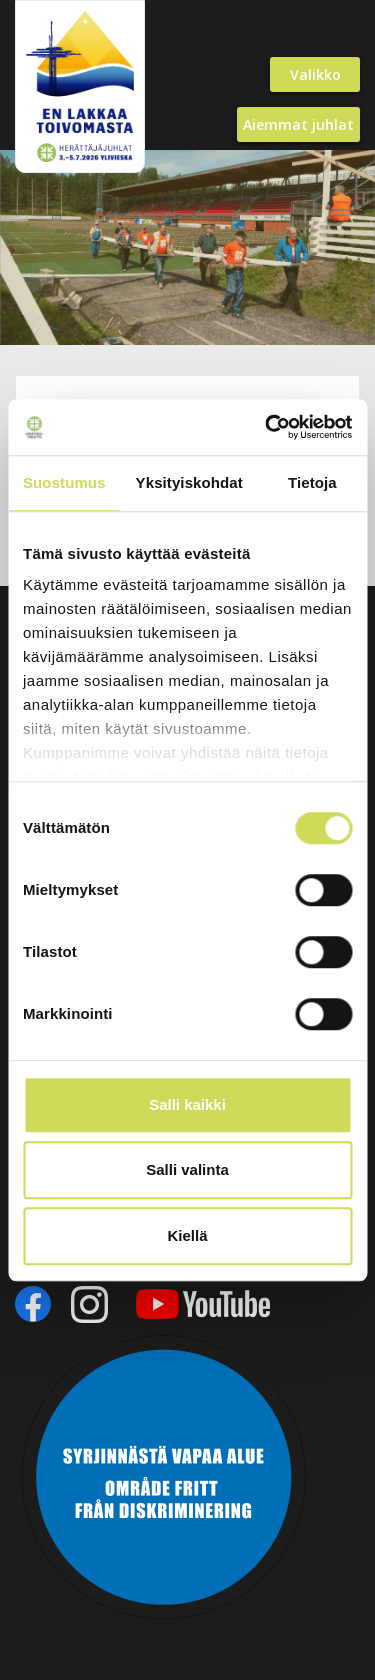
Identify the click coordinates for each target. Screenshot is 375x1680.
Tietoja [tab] (312, 482)
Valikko (315, 74)
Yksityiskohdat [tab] (189, 482)
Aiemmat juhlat (298, 124)
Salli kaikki (187, 1104)
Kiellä (187, 1235)
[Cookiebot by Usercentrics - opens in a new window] (267, 427)
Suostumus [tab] (64, 482)
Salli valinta (187, 1169)
